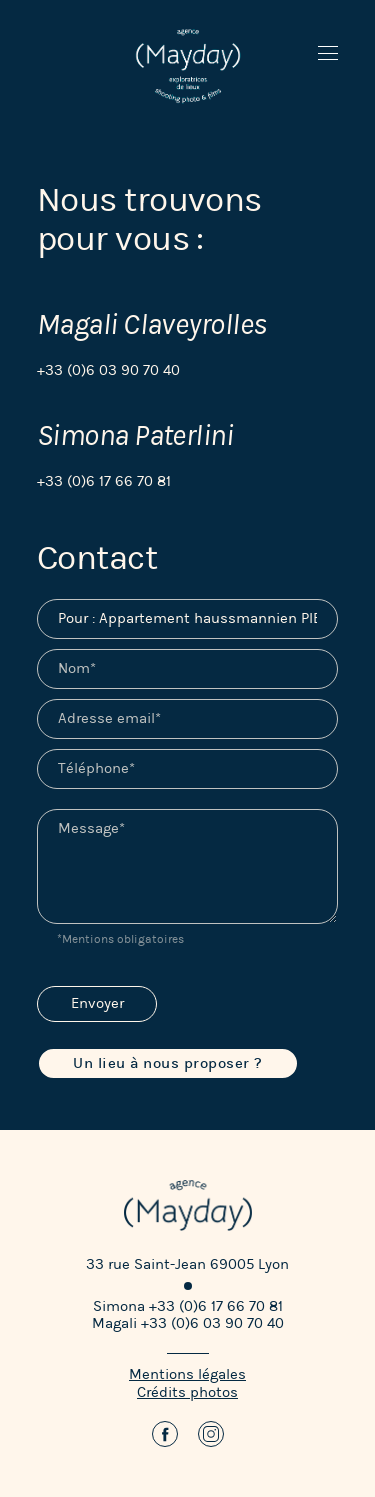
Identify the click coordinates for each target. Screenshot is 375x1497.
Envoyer (97, 1003)
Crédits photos (187, 1392)
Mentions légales (187, 1374)
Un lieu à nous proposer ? (168, 1063)
